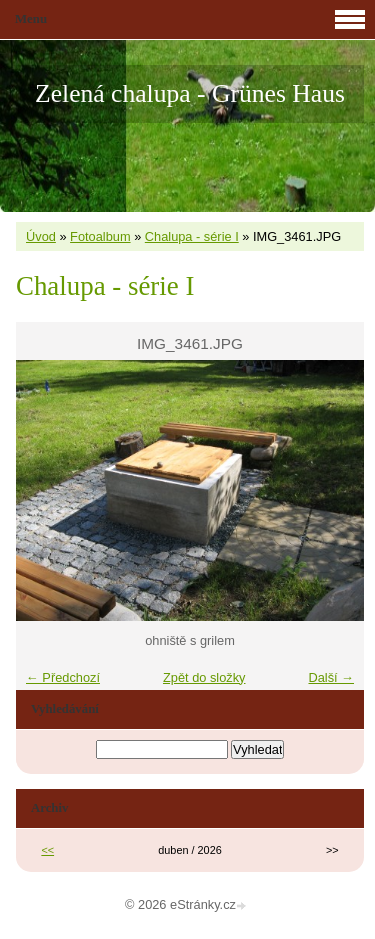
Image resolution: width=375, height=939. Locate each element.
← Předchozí (63, 677)
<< (47, 850)
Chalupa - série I (192, 236)
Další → (331, 677)
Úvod (41, 236)
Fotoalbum (100, 236)
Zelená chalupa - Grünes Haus (190, 93)
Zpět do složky (204, 677)
